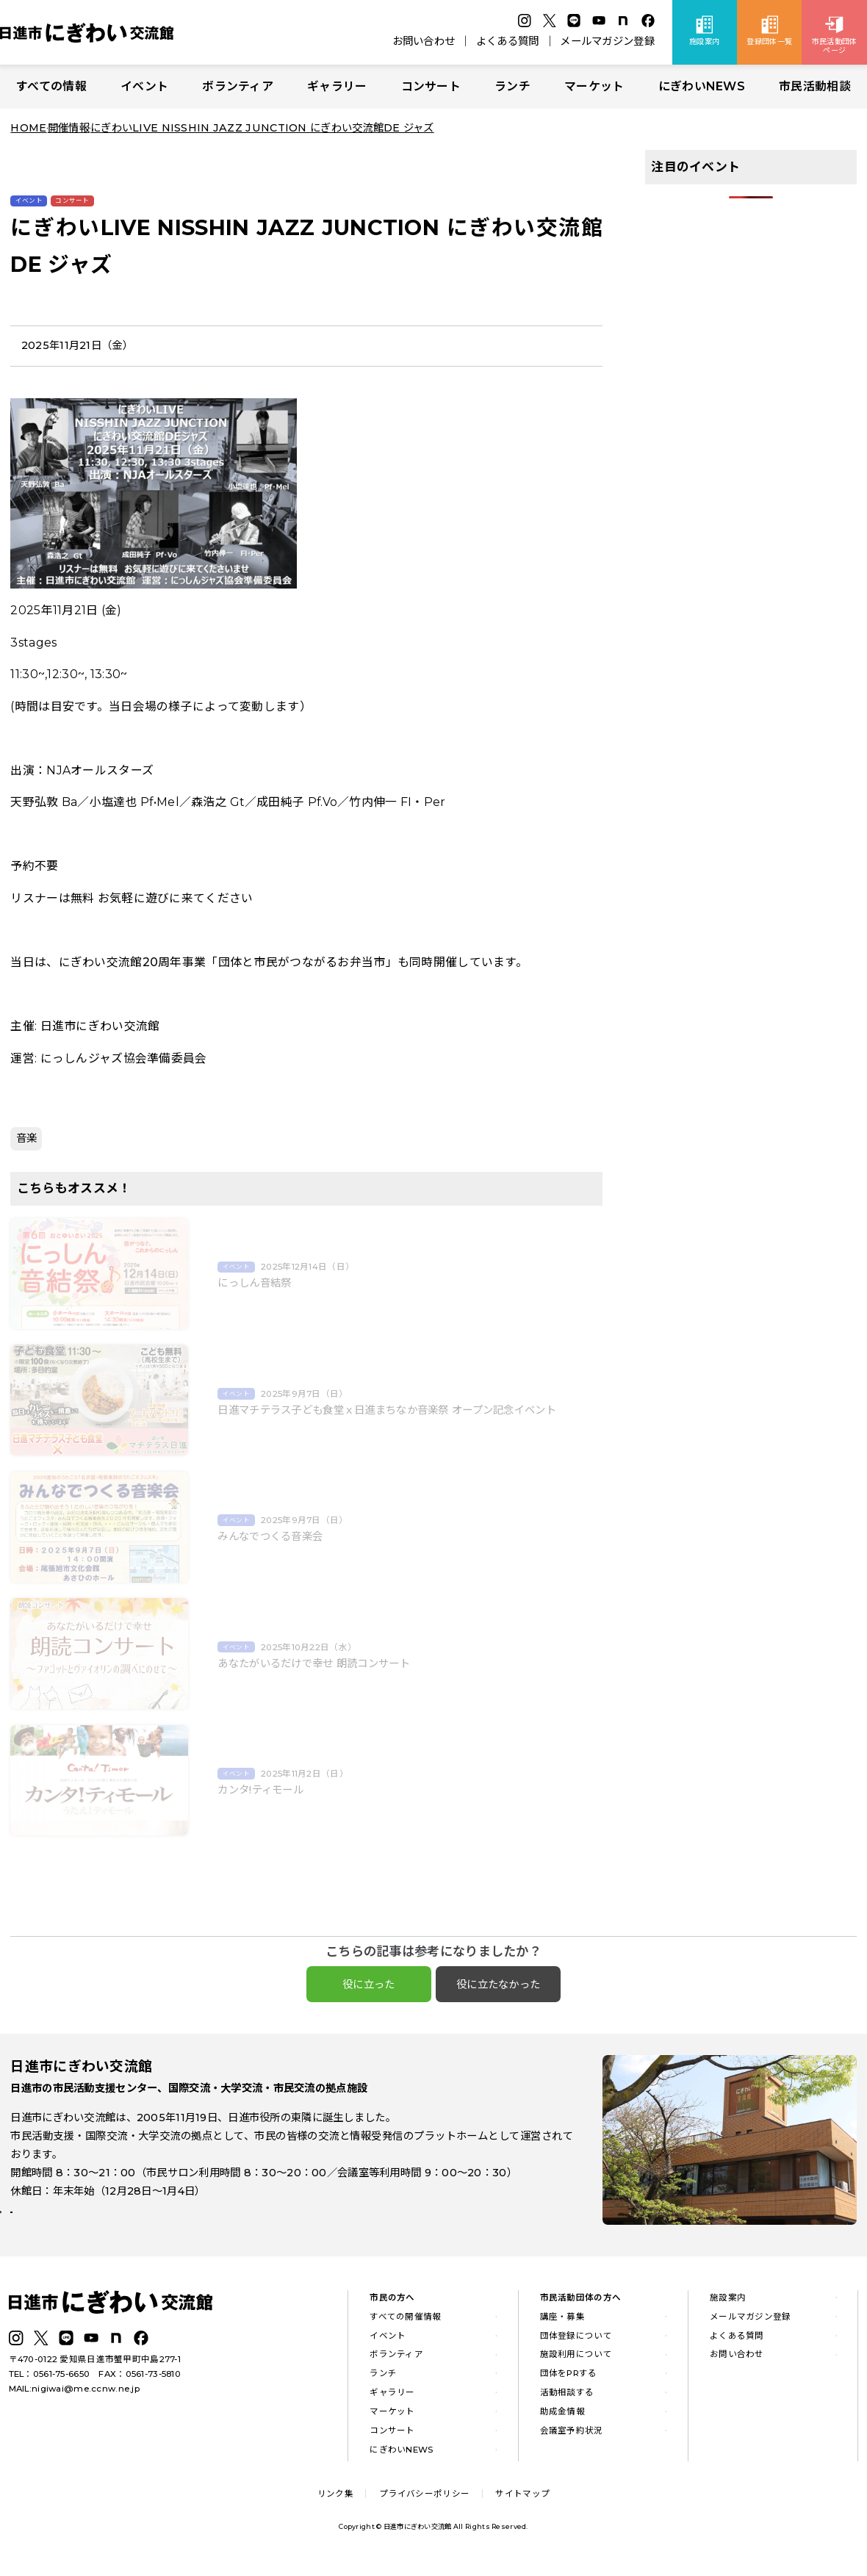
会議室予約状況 (571, 2439)
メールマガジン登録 (607, 41)
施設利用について (576, 2364)
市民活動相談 (815, 86)
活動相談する (567, 2401)
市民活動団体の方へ (581, 2306)
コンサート (431, 86)
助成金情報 (562, 2420)
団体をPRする (568, 2382)
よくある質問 (507, 41)
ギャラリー (337, 86)
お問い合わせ (424, 41)
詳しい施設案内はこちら (79, 2228)
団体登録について (576, 2344)
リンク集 (335, 2502)
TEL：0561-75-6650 (49, 2383)
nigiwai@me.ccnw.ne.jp (86, 2397)
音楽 (26, 1138)
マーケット (594, 86)
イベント (144, 86)
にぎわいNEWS (701, 86)
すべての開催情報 (405, 2325)
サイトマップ (522, 2502)
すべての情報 (51, 86)
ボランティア (237, 86)
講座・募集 (562, 2325)
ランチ (512, 86)
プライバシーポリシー (424, 2502)
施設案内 (728, 2306)
